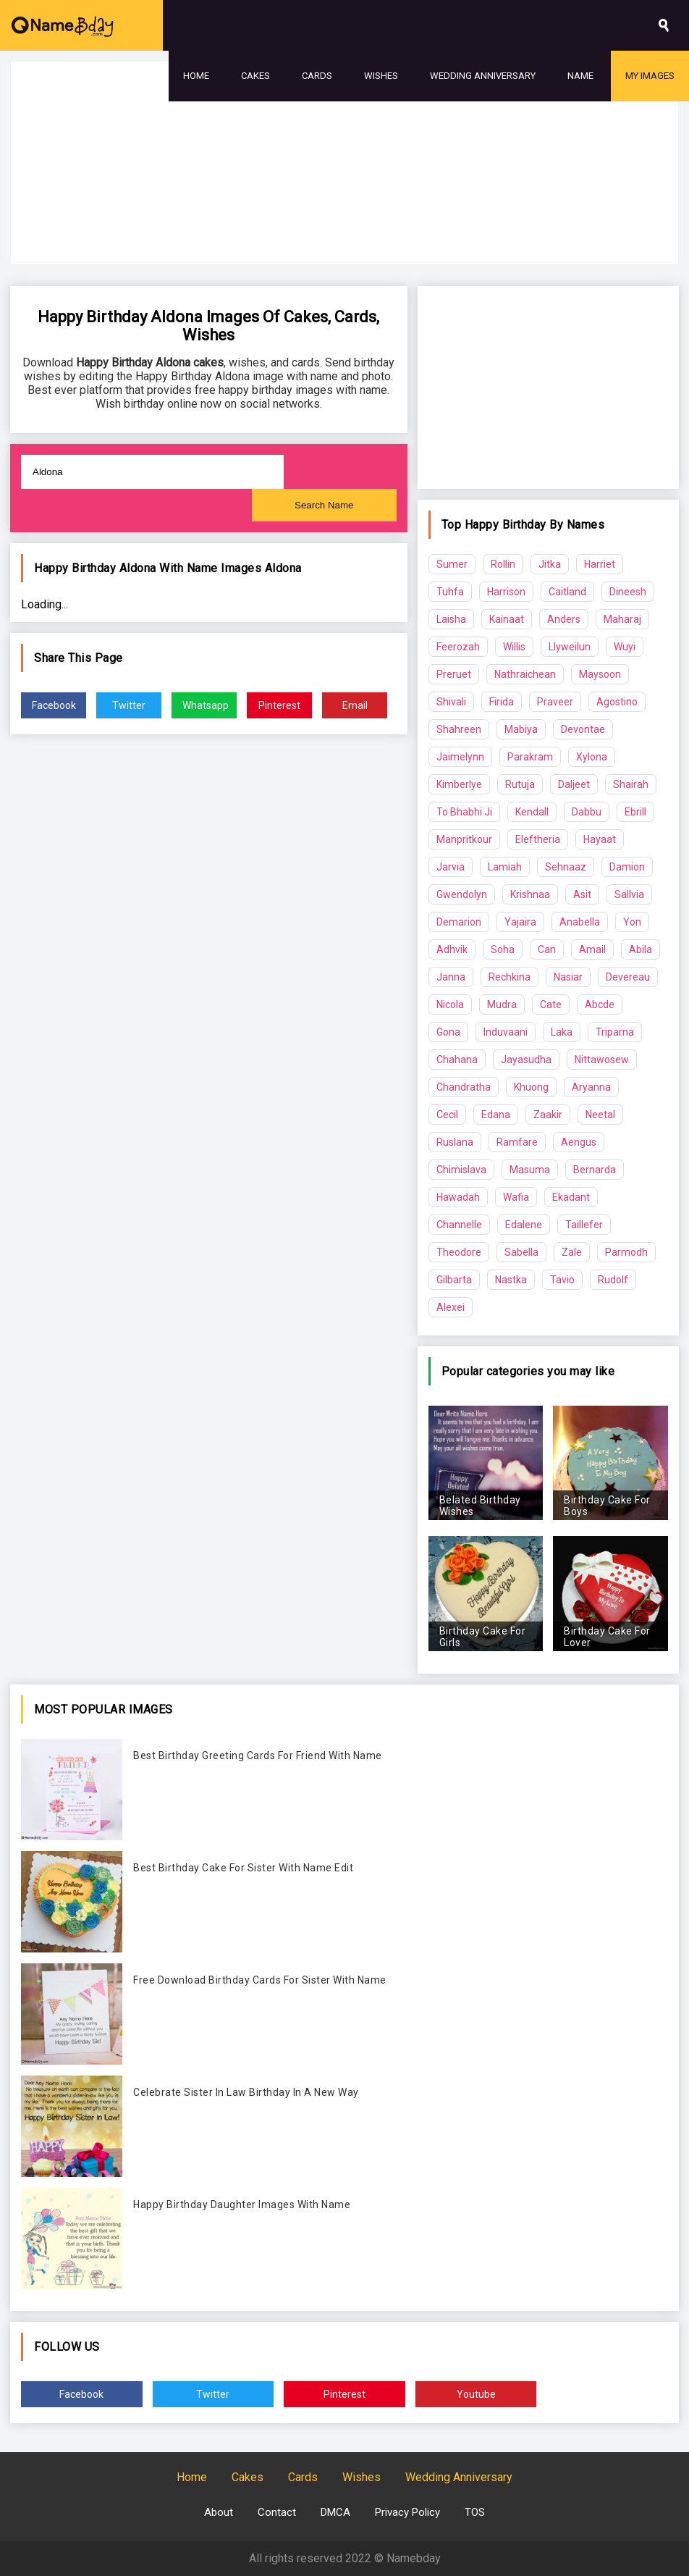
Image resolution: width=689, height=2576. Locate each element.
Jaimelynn (460, 757)
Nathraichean (525, 674)
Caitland (567, 591)
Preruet (453, 674)
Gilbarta (454, 1279)
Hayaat (599, 839)
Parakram (530, 757)
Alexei (450, 1307)
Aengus (578, 1142)
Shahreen (458, 729)
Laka (561, 1032)
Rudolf (613, 1279)
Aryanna (591, 1087)
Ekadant (571, 1197)
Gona (448, 1032)
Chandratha (463, 1087)
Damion (627, 867)
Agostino (617, 702)
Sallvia (629, 894)
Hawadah (458, 1197)
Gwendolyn (461, 894)
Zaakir (547, 1114)
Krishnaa (530, 894)
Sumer (452, 564)
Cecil (447, 1114)
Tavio (562, 1279)
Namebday (413, 2558)
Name (580, 75)
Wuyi (624, 647)
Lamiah (505, 867)
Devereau (628, 977)
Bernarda (594, 1169)
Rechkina (510, 977)
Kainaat (506, 619)
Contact (277, 2512)
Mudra (502, 1004)
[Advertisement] (344, 202)
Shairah (630, 784)
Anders (563, 619)
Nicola (450, 1004)
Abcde (599, 1004)
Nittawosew (602, 1059)
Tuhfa (450, 591)
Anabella (579, 922)
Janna (450, 977)
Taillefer (584, 1224)
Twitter (128, 705)
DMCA (335, 2512)
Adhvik (452, 949)
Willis (514, 647)
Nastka (511, 1279)
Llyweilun (570, 647)
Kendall (532, 812)
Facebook (54, 705)
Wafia (516, 1197)
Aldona (283, 568)
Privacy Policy (407, 2512)
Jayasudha (526, 1059)
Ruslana (454, 1142)
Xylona (591, 757)
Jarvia (450, 867)
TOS (475, 2512)
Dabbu (586, 812)
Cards (317, 75)
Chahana (457, 1059)
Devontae (583, 729)
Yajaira (520, 922)
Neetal (600, 1114)
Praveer (555, 702)
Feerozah (458, 647)
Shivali (451, 702)
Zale (572, 1252)
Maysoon (600, 674)
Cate (551, 1004)
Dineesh (627, 591)
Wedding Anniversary (483, 75)
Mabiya (521, 729)
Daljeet (574, 784)
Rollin (503, 564)
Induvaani (505, 1032)
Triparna (615, 1032)
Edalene (523, 1224)
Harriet (599, 564)
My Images (650, 75)
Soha (503, 949)
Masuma (530, 1169)
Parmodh (626, 1252)
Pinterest (279, 705)
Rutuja (520, 784)
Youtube (476, 2394)
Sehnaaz (565, 867)
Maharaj (622, 619)
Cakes (255, 75)
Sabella (521, 1252)
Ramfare (517, 1142)
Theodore (458, 1252)
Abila (640, 949)
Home (196, 75)
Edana (495, 1114)
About (218, 2512)
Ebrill (635, 812)
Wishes (381, 75)
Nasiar (568, 977)
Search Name (324, 505)
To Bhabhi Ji (464, 812)
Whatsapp (205, 705)
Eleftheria (537, 839)
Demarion (458, 922)
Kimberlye (459, 784)
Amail (592, 949)
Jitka (549, 564)
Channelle (459, 1224)
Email (355, 705)
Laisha (451, 619)
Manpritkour (464, 839)
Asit (582, 894)
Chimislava (461, 1169)
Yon (632, 922)
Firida (501, 702)
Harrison (506, 591)
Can (547, 949)
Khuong (531, 1087)
